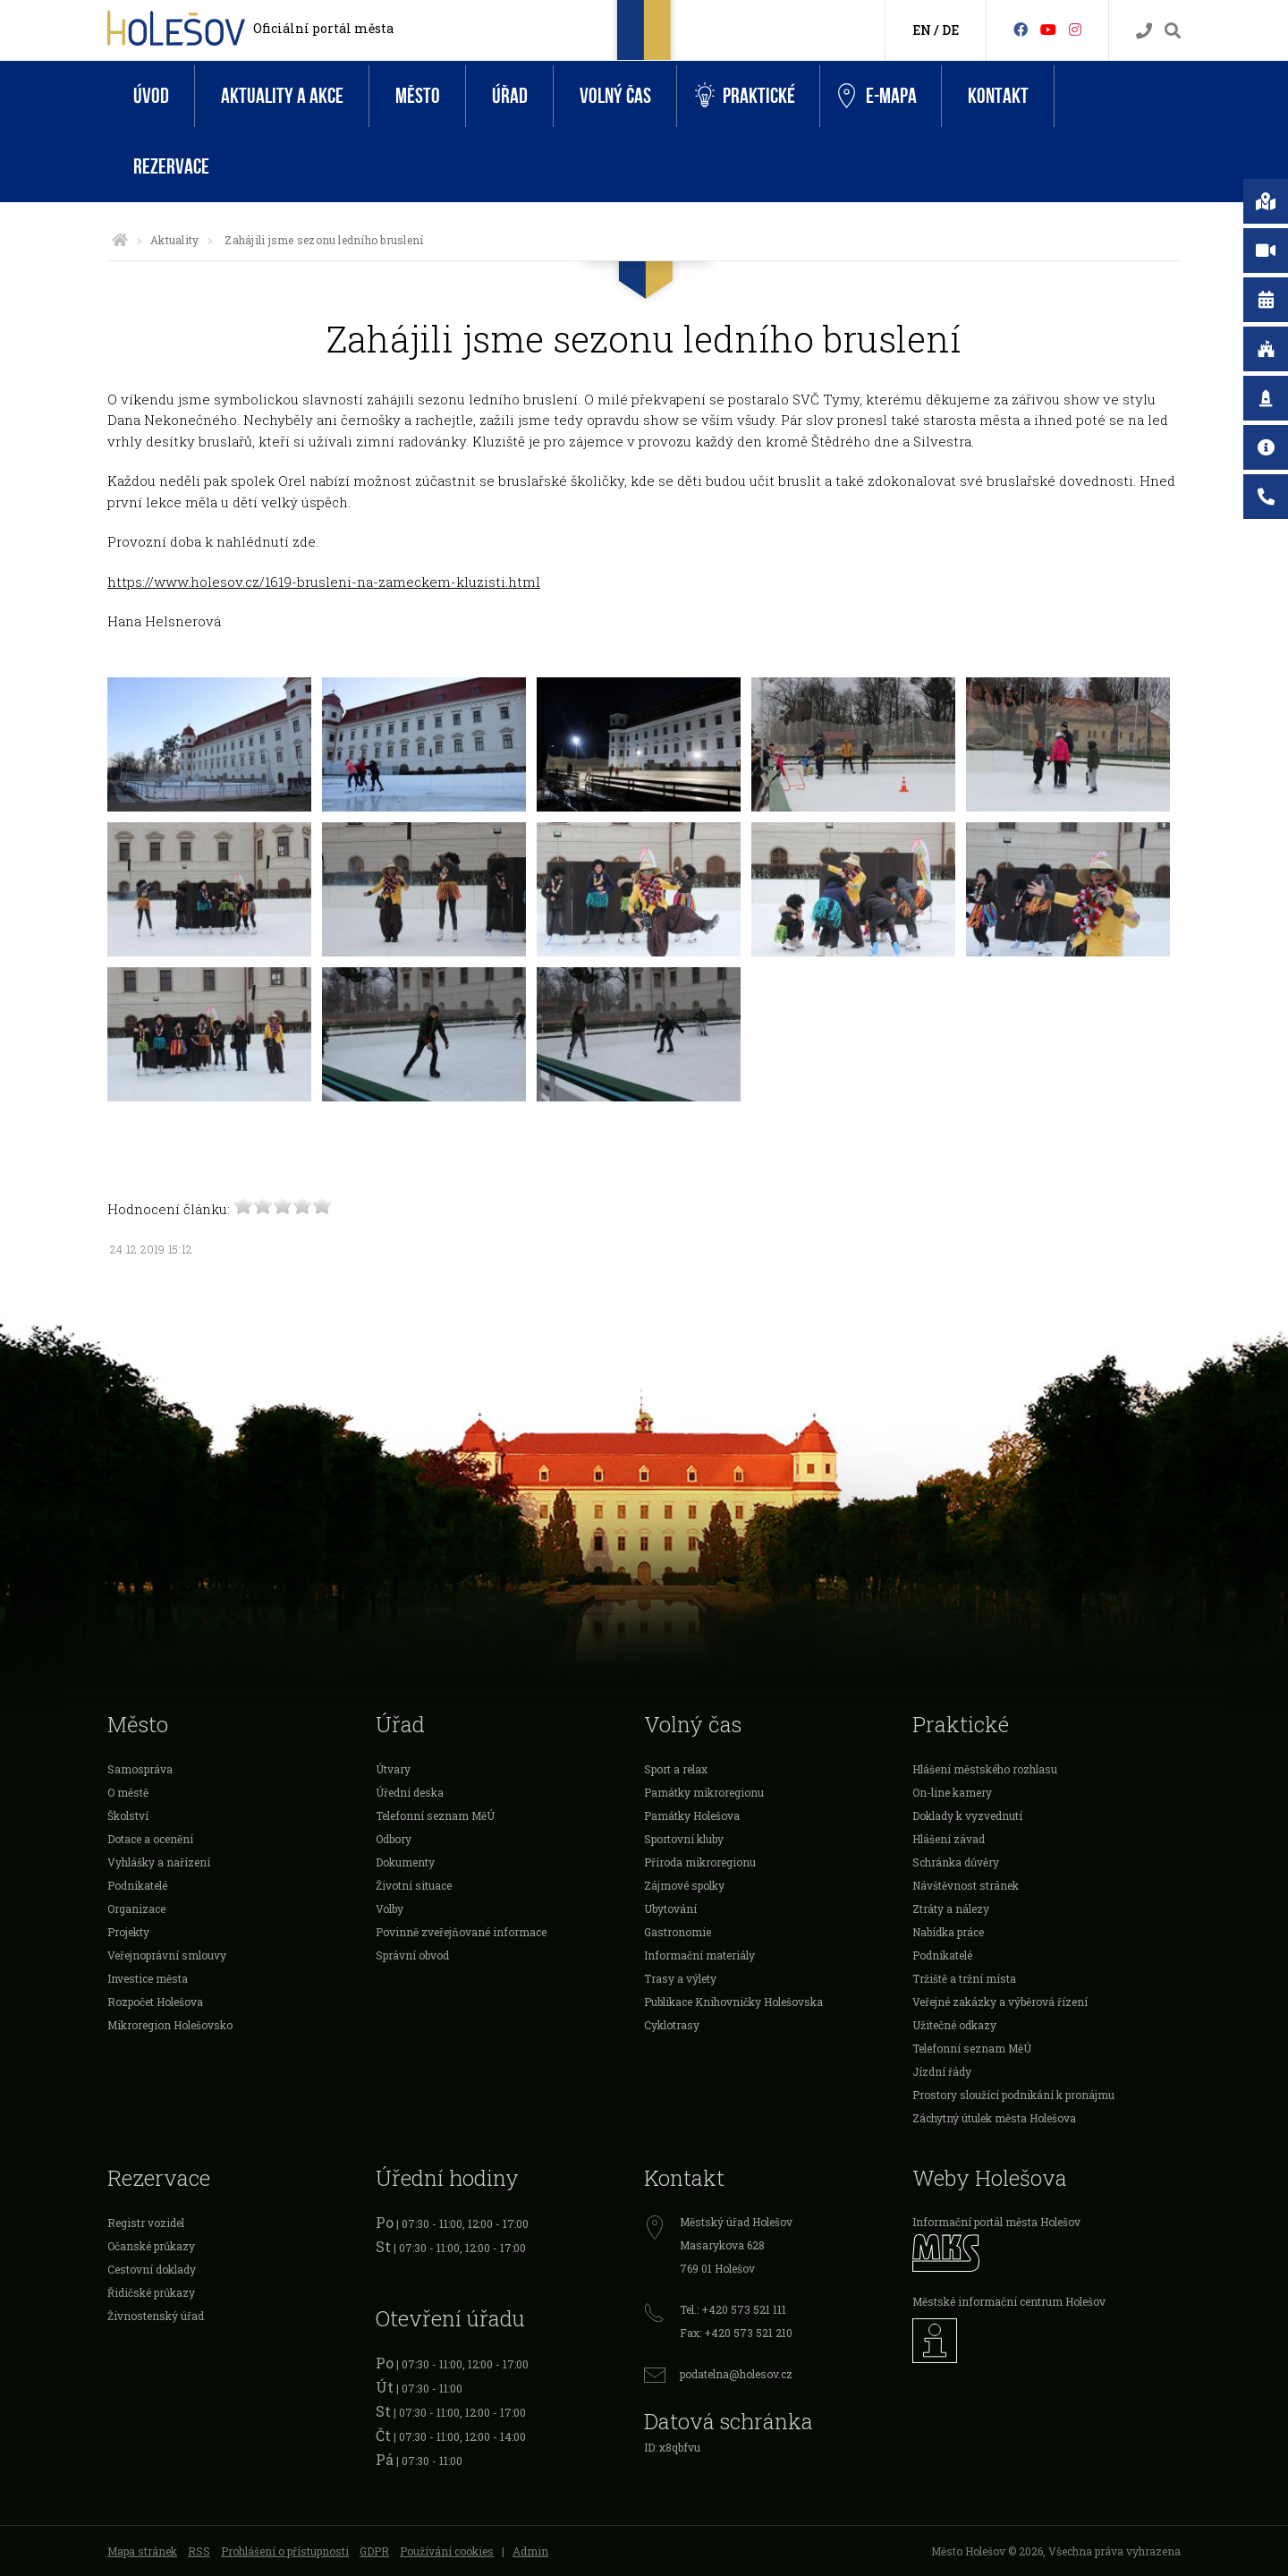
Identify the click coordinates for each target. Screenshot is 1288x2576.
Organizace (136, 1908)
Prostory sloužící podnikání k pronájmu (1013, 2094)
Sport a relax (676, 1769)
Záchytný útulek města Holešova (994, 2118)
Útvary (393, 1769)
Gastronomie (677, 1932)
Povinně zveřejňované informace (461, 1932)
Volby (389, 1908)
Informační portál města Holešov (996, 2222)
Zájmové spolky (684, 1885)
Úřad (510, 96)
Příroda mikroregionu (700, 1862)
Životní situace (414, 1885)
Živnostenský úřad (155, 2315)
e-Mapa (877, 96)
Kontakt (998, 96)
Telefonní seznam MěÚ (435, 1815)
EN (921, 29)
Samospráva (140, 1769)
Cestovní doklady (151, 2269)
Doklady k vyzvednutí (967, 1815)
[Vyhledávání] (1173, 30)
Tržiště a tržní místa (964, 1978)
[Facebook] (1020, 29)
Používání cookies (447, 2551)
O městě (127, 1792)
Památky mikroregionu (704, 1792)
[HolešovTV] (1048, 29)
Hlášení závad (948, 1839)
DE (950, 29)
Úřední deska (410, 1792)
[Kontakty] (1144, 30)
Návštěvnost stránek (965, 1885)
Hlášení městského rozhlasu (984, 1769)
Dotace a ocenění (150, 1839)
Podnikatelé (137, 1885)
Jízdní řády (941, 2071)
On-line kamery (952, 1792)
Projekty (128, 1932)
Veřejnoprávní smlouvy (166, 1955)
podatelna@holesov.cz (736, 2374)
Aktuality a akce (282, 96)
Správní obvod (412, 1955)
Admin (530, 2551)
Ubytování (670, 1908)
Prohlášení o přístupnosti (285, 2551)
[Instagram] (1075, 29)
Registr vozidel (145, 2222)
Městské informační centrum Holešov (1009, 2301)
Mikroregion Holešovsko (170, 2025)
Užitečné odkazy (954, 2025)
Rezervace (171, 167)
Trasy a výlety (680, 1978)
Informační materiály (699, 1955)
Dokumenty (405, 1862)
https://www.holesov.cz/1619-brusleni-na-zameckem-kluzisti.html (323, 582)
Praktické (745, 96)
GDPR (374, 2551)
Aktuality (174, 240)
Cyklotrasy (671, 2025)
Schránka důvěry (955, 1862)
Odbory (393, 1839)
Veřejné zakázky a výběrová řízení (1000, 2001)
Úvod (151, 96)
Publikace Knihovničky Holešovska (733, 2001)
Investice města (147, 1978)
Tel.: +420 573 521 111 (733, 2309)
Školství (127, 1815)
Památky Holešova (692, 1815)
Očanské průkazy (151, 2246)
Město (417, 96)
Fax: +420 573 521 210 (736, 2332)
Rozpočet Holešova (155, 2001)
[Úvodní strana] (120, 240)
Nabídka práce (948, 1932)
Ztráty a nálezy (950, 1908)
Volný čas (615, 96)
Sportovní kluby (684, 1839)
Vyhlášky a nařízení (158, 1862)
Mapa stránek (142, 2551)
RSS (199, 2551)
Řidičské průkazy (151, 2292)
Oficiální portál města (323, 28)
